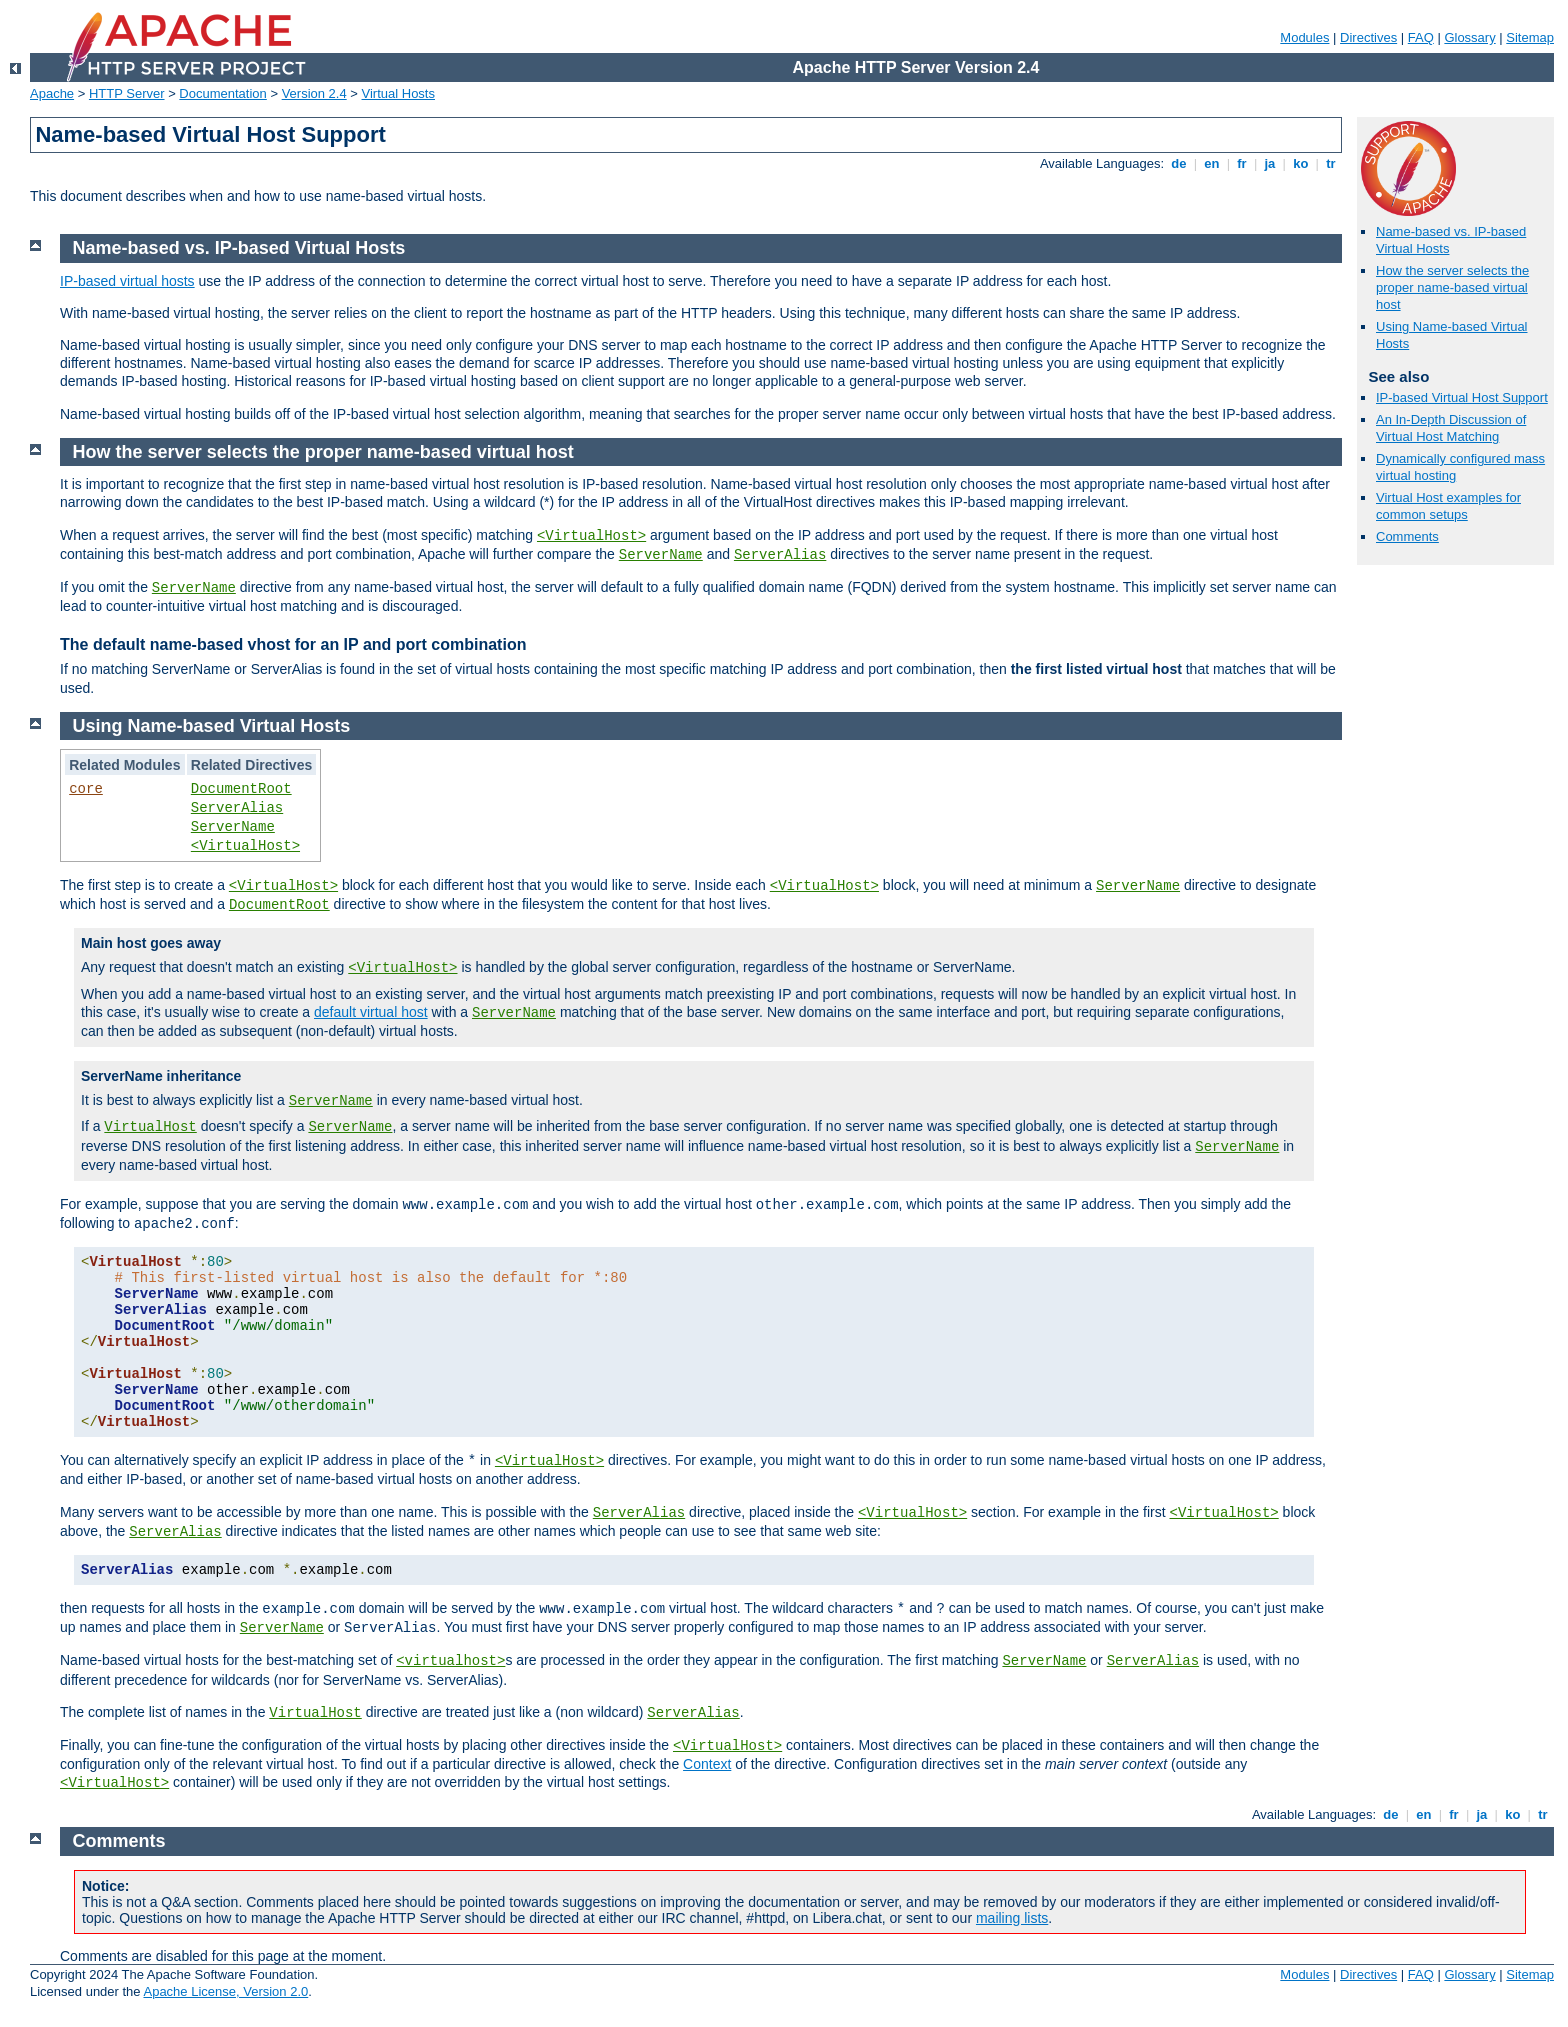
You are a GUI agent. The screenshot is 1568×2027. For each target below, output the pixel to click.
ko (1301, 163)
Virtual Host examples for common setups (1448, 506)
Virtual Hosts (398, 93)
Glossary (1469, 37)
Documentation (222, 93)
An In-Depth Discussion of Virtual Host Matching (1451, 428)
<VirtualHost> (591, 536)
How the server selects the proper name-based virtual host (1452, 287)
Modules (1304, 37)
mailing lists (1012, 1918)
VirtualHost (150, 1127)
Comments (1407, 536)
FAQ (1421, 37)
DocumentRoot (241, 789)
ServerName (661, 555)
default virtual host (371, 1012)
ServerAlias (780, 555)
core (86, 789)
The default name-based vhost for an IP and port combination (293, 644)
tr (1331, 163)
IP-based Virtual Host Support (1462, 397)
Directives (1368, 37)
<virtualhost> (450, 1661)
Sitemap (1530, 37)
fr (1242, 163)
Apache (52, 93)
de (1179, 163)
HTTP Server (127, 93)
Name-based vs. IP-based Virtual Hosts (239, 248)
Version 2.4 (314, 93)
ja (1270, 163)
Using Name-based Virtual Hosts (212, 726)
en (1212, 163)
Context (707, 1764)
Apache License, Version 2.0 (225, 1991)
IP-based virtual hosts (127, 281)
